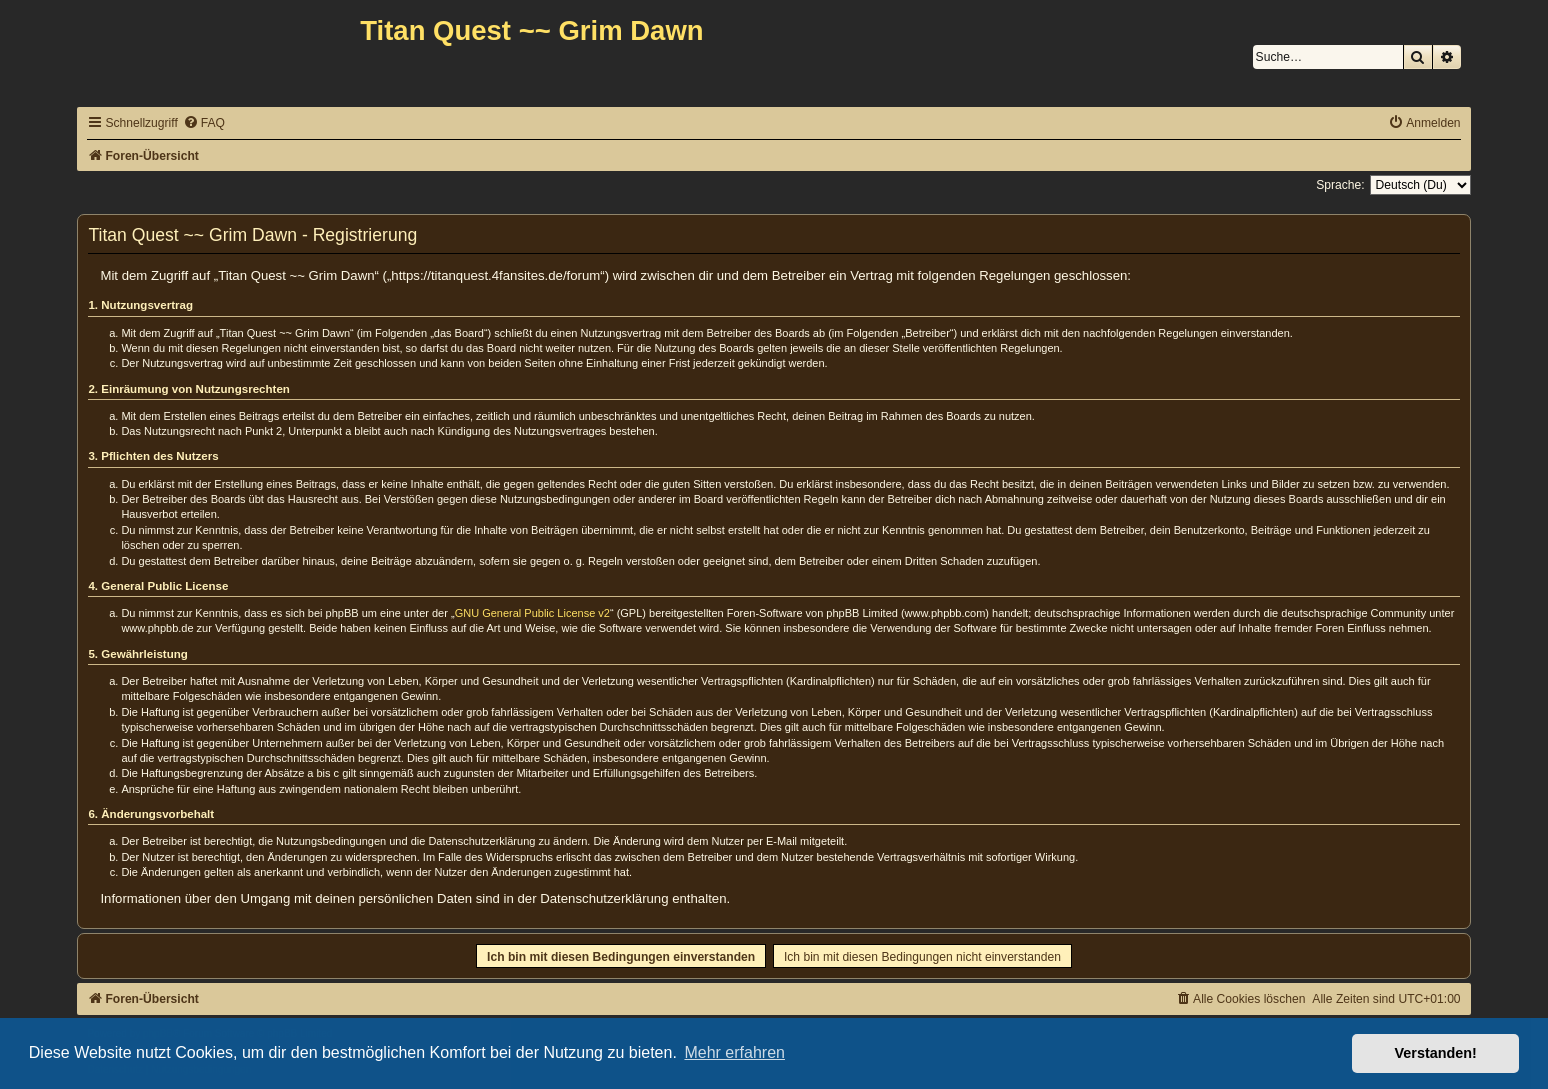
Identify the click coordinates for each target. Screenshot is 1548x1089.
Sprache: (1340, 185)
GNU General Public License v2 (532, 613)
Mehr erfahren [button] (734, 1052)
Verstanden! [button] (1436, 1053)
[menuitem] (204, 123)
